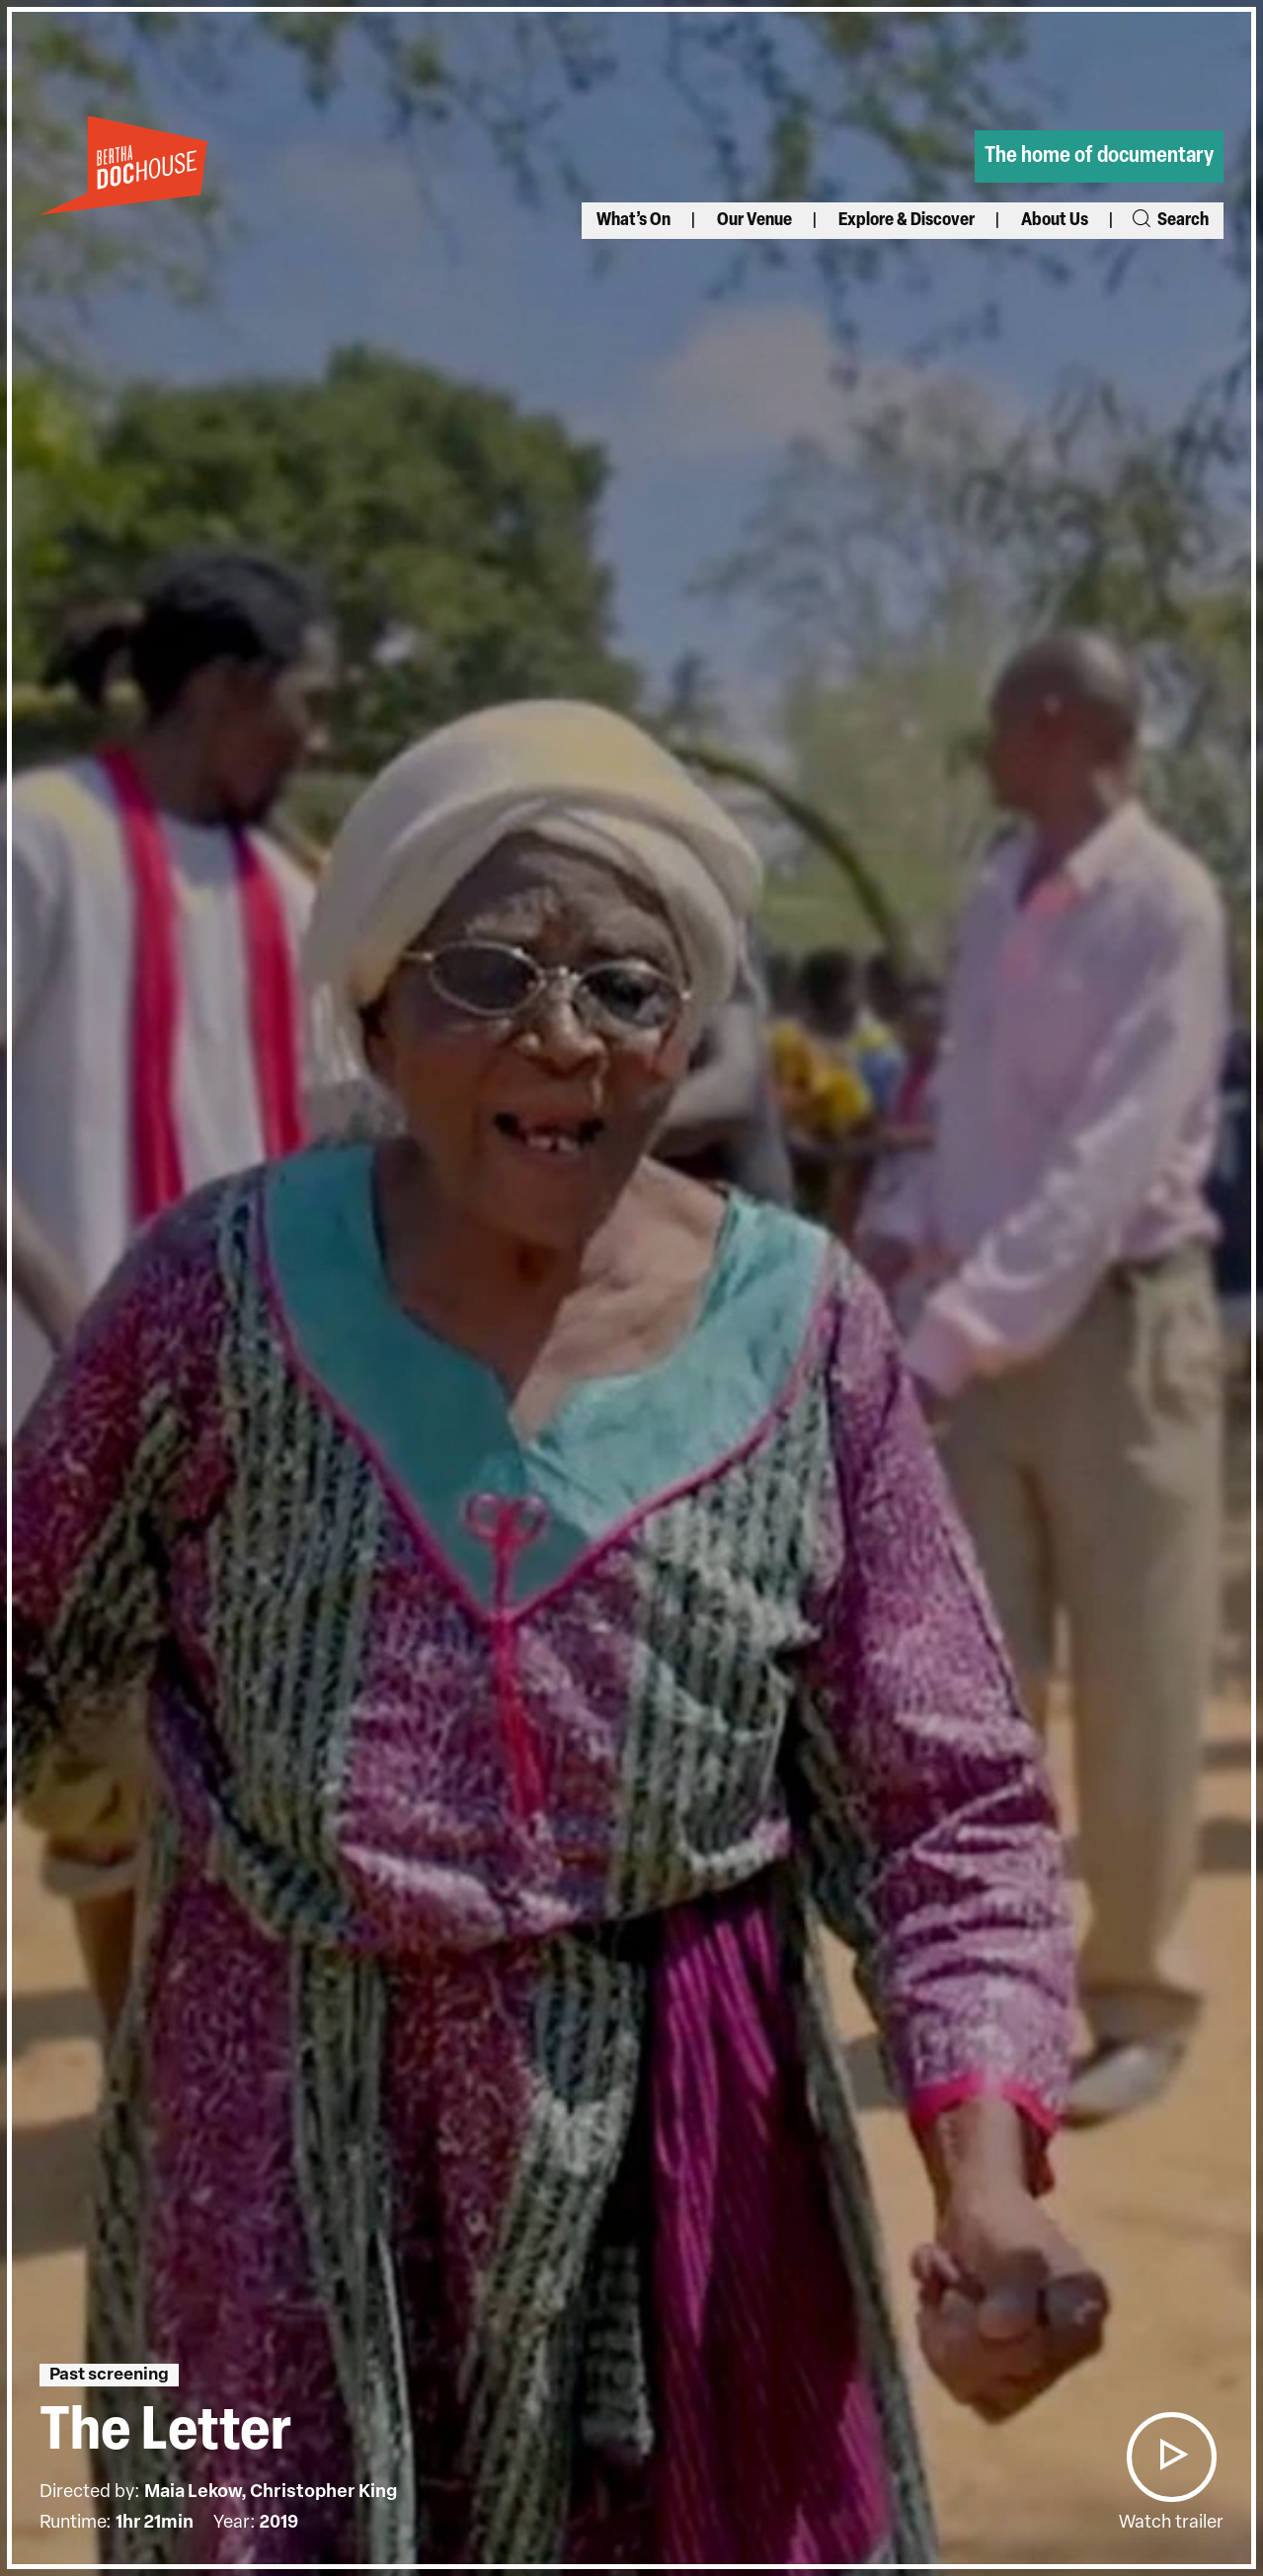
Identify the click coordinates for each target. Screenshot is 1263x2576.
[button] (1171, 2457)
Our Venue (754, 220)
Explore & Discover (906, 220)
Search (1169, 220)
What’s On (633, 220)
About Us (1054, 220)
